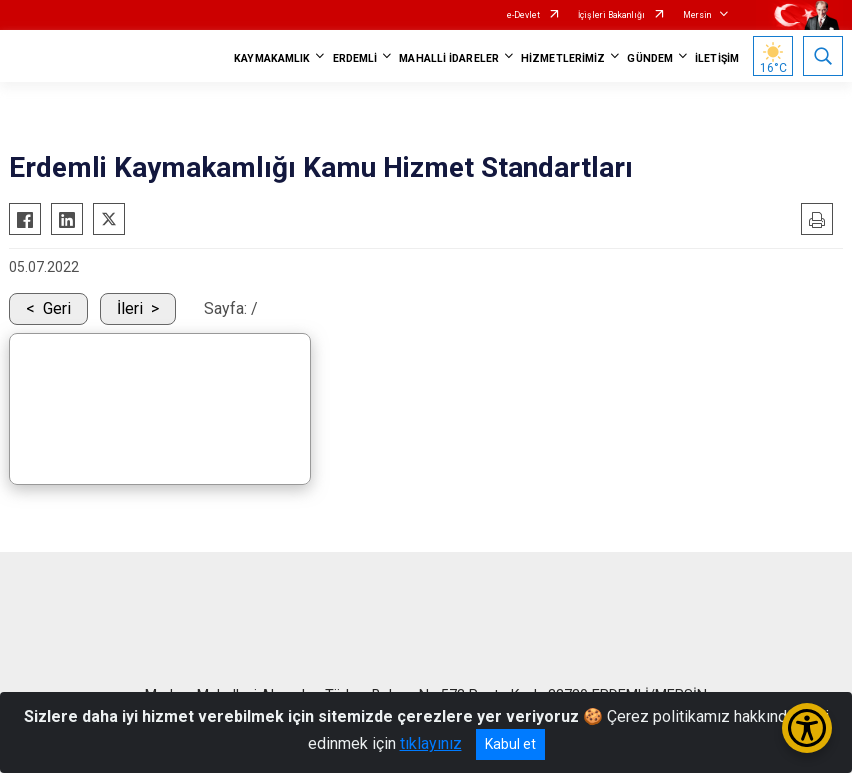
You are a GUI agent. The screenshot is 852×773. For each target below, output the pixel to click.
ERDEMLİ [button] (355, 58)
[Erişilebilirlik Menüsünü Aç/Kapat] (807, 728)
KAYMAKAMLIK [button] (272, 58)
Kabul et (510, 744)
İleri (130, 308)
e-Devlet (523, 15)
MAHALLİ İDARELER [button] (449, 58)
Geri (57, 308)
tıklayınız (431, 743)
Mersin (697, 15)
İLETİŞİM (717, 58)
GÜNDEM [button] (650, 58)
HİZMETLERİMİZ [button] (563, 58)
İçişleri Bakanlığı (611, 15)
